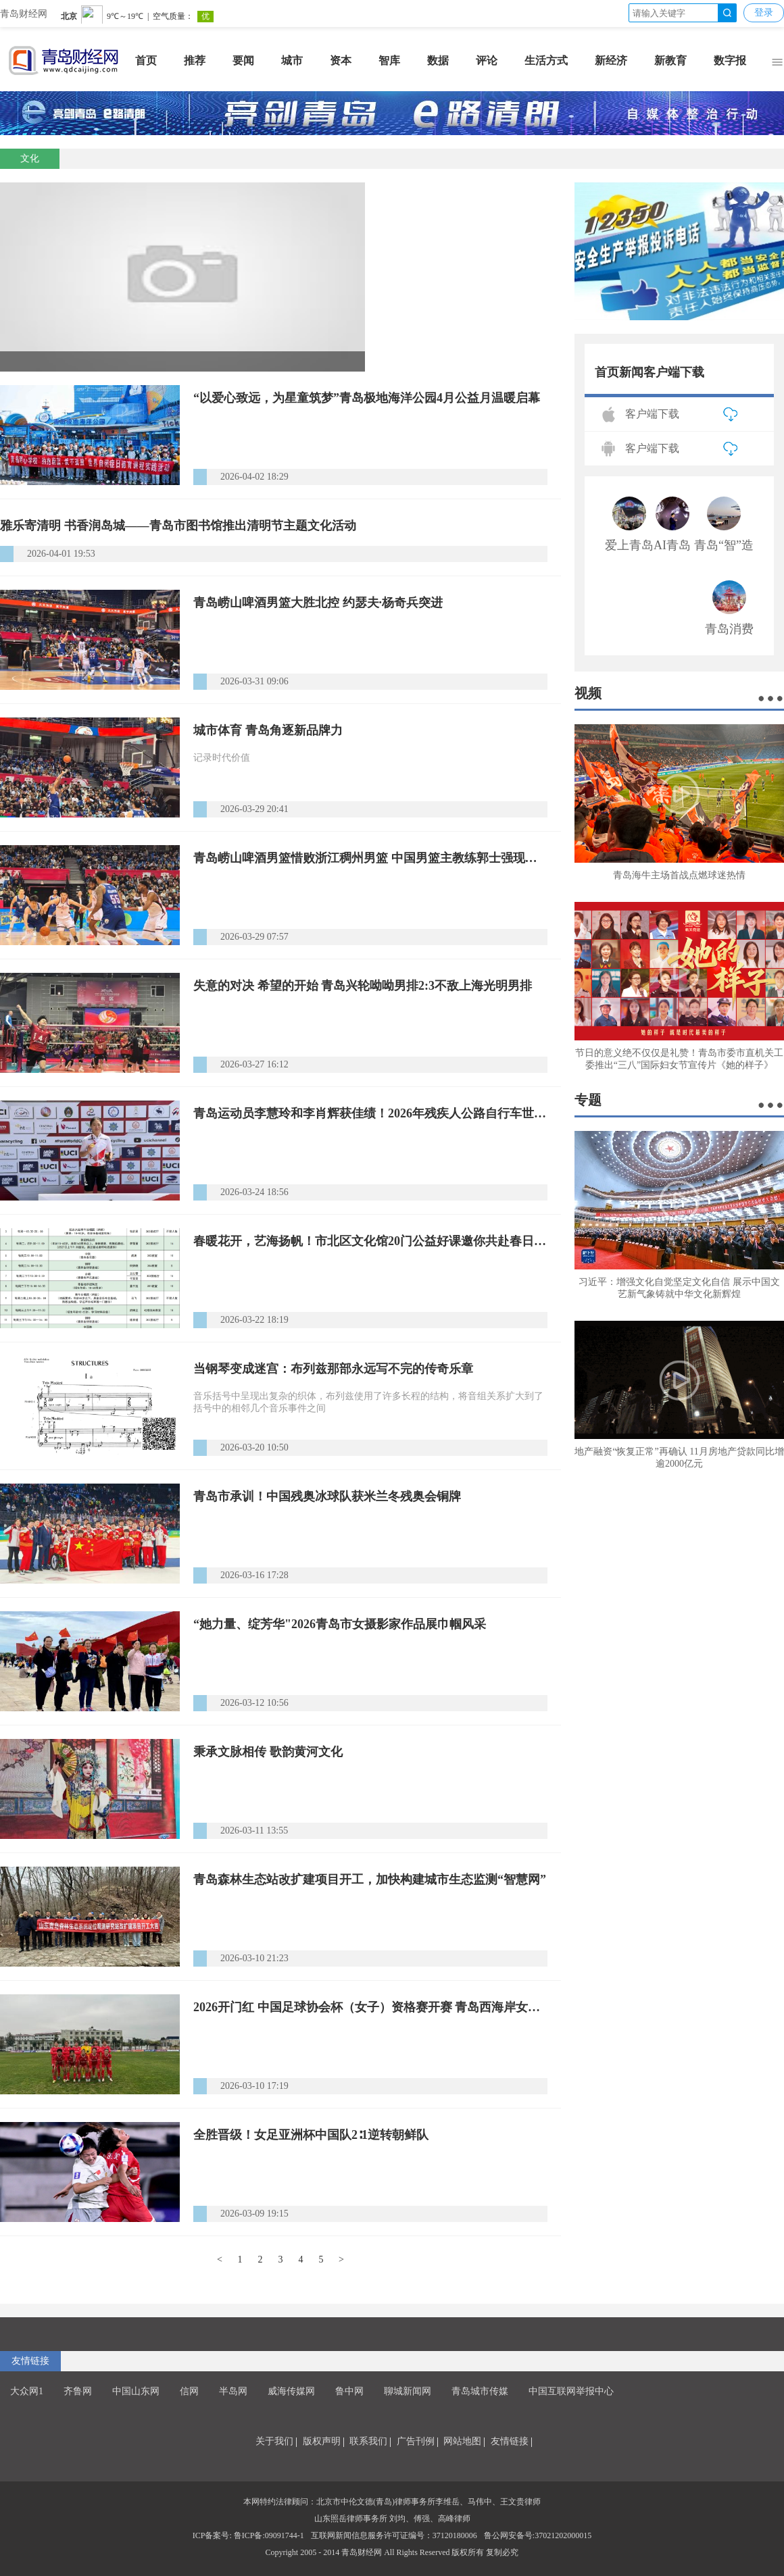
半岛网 (233, 2391)
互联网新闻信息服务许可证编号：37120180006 (394, 2535)
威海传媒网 (291, 2391)
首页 (146, 60)
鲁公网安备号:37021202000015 (537, 2535)
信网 (189, 2391)
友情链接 (30, 2361)
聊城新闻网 (407, 2391)
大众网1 (26, 2391)
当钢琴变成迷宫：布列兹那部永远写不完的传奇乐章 (333, 1368)
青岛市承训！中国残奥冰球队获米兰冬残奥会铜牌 (327, 1496)
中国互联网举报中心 (571, 2391)
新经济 (611, 60)
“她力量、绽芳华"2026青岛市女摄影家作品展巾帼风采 (339, 1624)
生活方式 (546, 60)
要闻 (243, 60)
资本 (340, 60)
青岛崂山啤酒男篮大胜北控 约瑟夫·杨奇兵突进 (318, 602)
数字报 (730, 60)
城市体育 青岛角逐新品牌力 (268, 730)
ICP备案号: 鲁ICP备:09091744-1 (248, 2535)
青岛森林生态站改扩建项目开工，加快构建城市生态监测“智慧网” (369, 1879)
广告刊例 (416, 2441)
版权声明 (322, 2441)
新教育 (670, 60)
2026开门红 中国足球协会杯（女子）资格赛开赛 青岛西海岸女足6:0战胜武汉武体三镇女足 (370, 2007)
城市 (292, 60)
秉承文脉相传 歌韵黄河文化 (268, 1752)
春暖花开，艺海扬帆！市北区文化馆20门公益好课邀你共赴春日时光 (370, 1241)
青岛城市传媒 (479, 2391)
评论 (486, 60)
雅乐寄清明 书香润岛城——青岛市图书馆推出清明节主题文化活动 (178, 525)
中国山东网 (136, 2391)
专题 (588, 1099)
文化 (29, 158)
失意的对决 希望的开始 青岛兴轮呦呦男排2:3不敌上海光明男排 (362, 985)
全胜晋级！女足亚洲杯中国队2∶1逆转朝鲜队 (310, 2135)
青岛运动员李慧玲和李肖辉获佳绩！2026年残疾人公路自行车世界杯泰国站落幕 (370, 1113)
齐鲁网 (78, 2391)
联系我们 (368, 2441)
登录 (763, 12)
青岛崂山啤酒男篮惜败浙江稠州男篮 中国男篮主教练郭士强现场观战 (370, 858)
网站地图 (462, 2441)
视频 (588, 693)
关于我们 (274, 2441)
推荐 (194, 60)
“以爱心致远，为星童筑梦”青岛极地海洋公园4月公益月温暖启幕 (366, 398)
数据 (438, 60)
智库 (389, 60)
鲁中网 (349, 2391)
